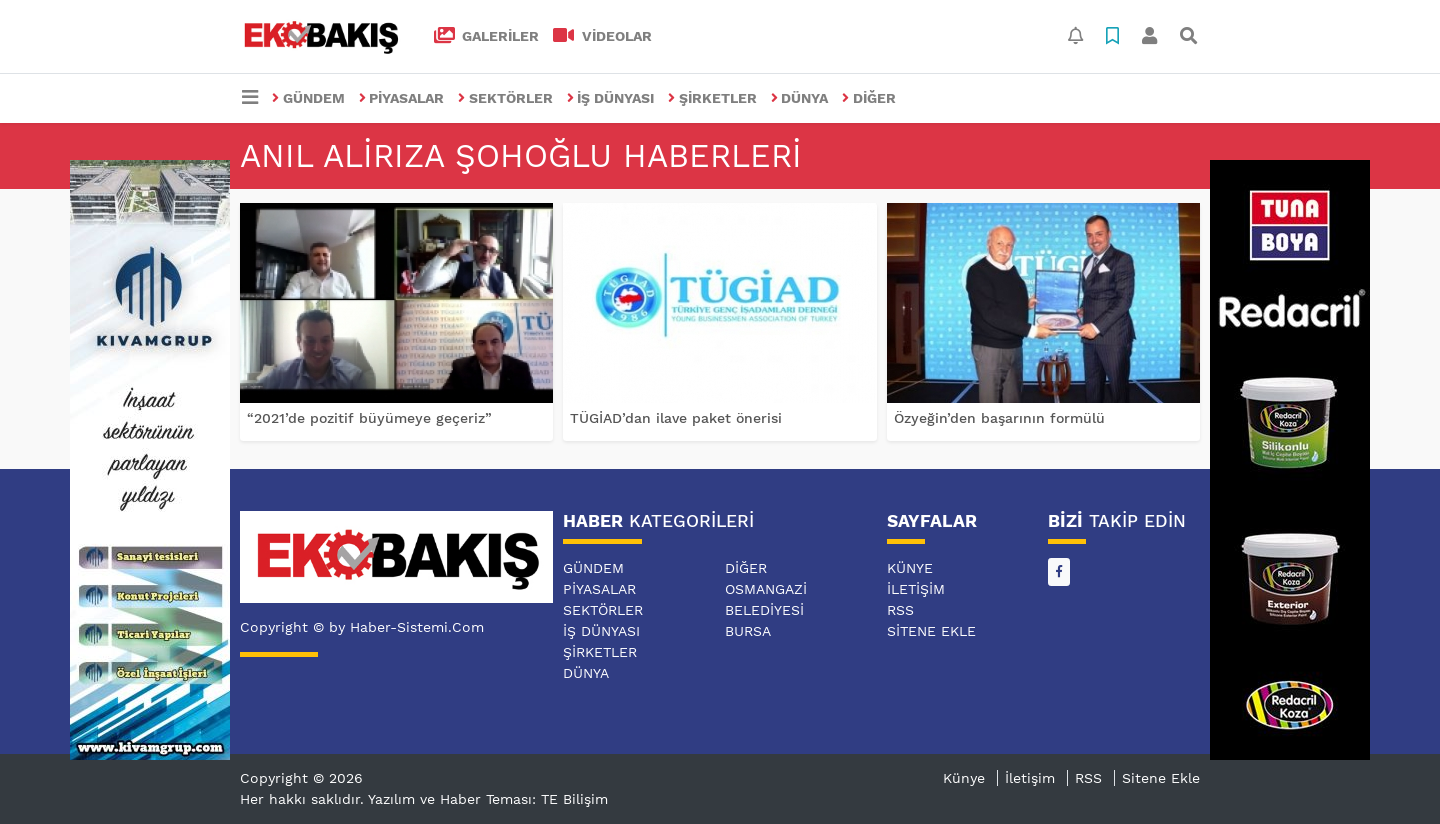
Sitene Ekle (931, 631)
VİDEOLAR (602, 36)
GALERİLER (487, 36)
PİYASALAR (402, 98)
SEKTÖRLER (505, 98)
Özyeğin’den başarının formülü (999, 418)
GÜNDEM (308, 98)
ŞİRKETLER (712, 98)
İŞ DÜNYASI (611, 98)
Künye (910, 568)
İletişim (916, 589)
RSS (900, 610)
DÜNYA (800, 98)
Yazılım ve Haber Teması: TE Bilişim (488, 799)
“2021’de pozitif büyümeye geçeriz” (369, 418)
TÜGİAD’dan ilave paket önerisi (676, 418)
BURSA (748, 631)
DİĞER (869, 98)
